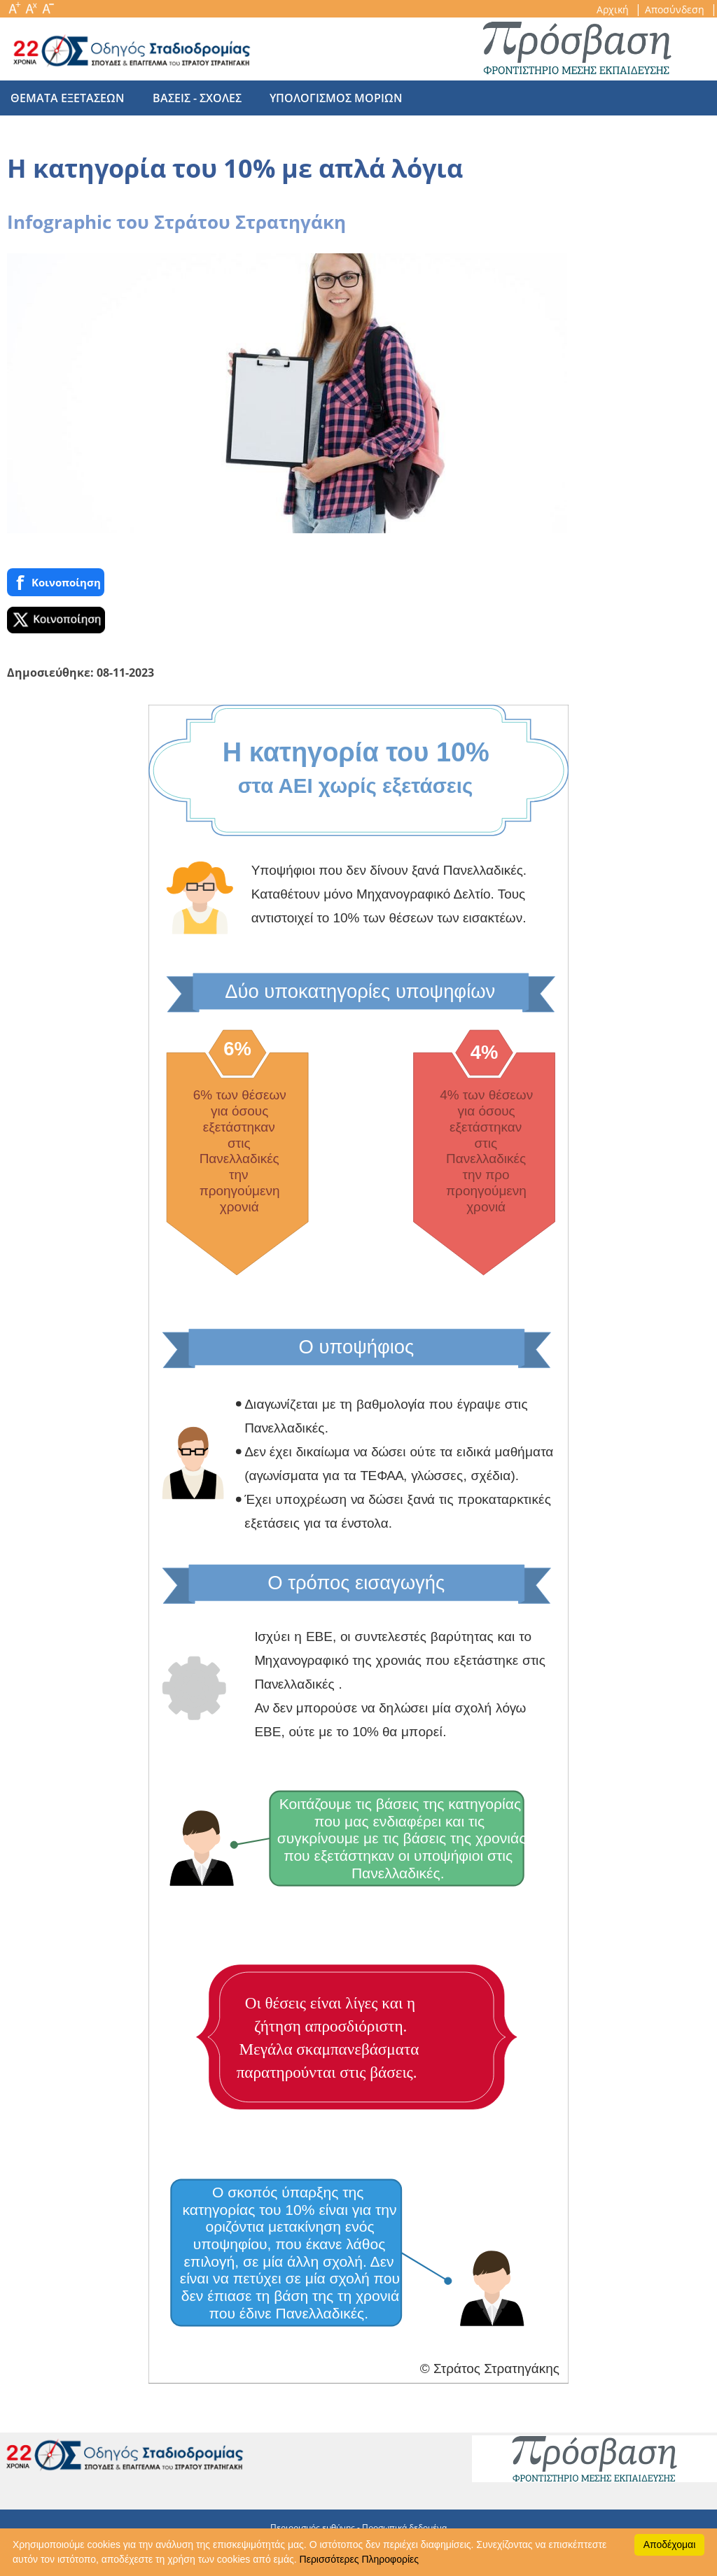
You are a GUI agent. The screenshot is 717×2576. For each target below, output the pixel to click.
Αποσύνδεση (676, 9)
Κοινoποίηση (56, 583)
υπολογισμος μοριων (322, 98)
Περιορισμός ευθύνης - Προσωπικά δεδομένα (358, 2527)
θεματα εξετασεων (68, 98)
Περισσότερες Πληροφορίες (359, 2559)
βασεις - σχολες (190, 98)
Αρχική (614, 9)
